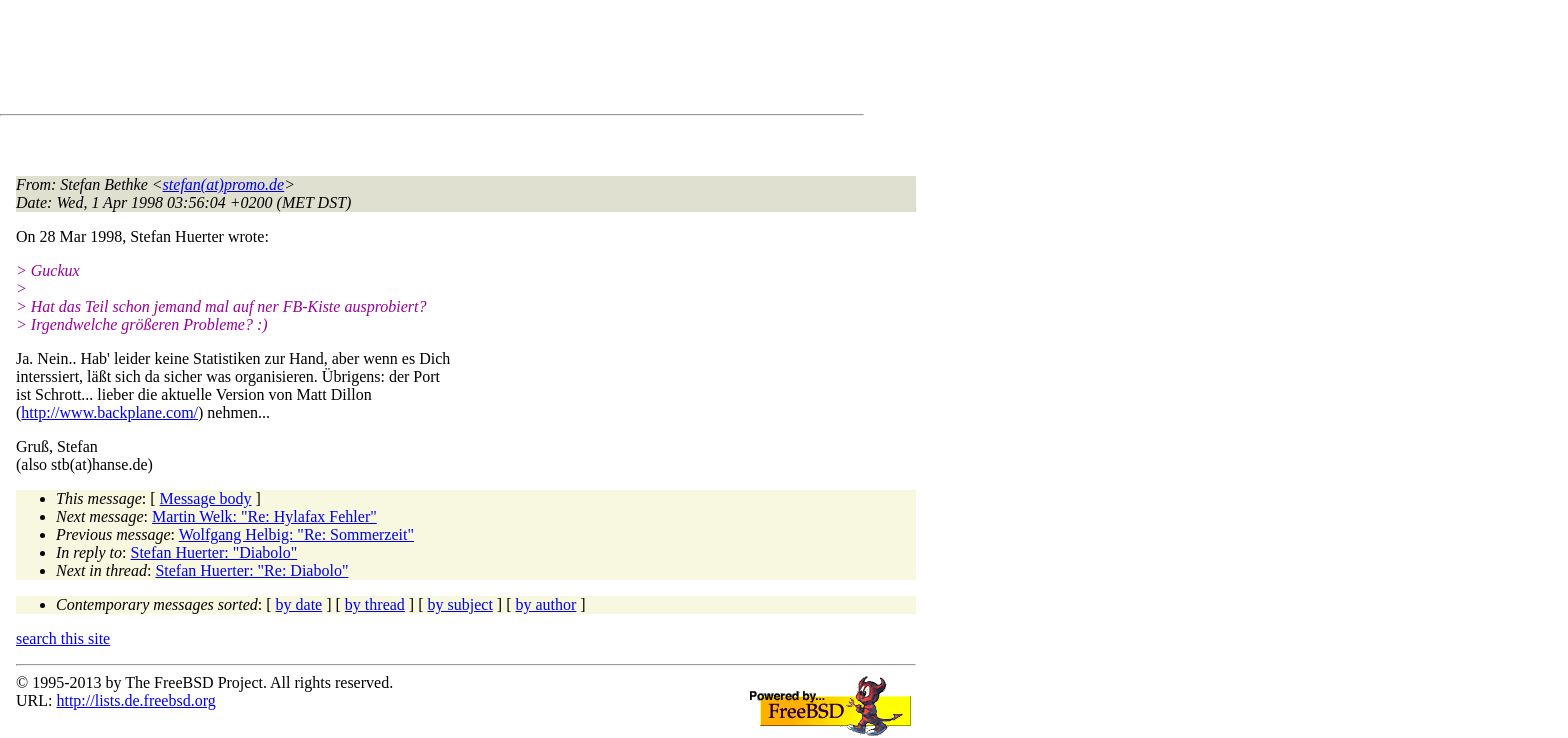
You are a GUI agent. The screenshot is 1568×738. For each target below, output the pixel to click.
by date (299, 604)
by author (545, 604)
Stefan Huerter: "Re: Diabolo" (251, 570)
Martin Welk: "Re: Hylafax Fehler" (264, 516)
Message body (206, 498)
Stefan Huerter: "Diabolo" (214, 552)
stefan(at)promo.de (224, 184)
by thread (375, 604)
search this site (63, 638)
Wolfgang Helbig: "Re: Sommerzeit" (296, 534)
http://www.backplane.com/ (109, 412)
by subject (460, 604)
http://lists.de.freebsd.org (135, 700)
